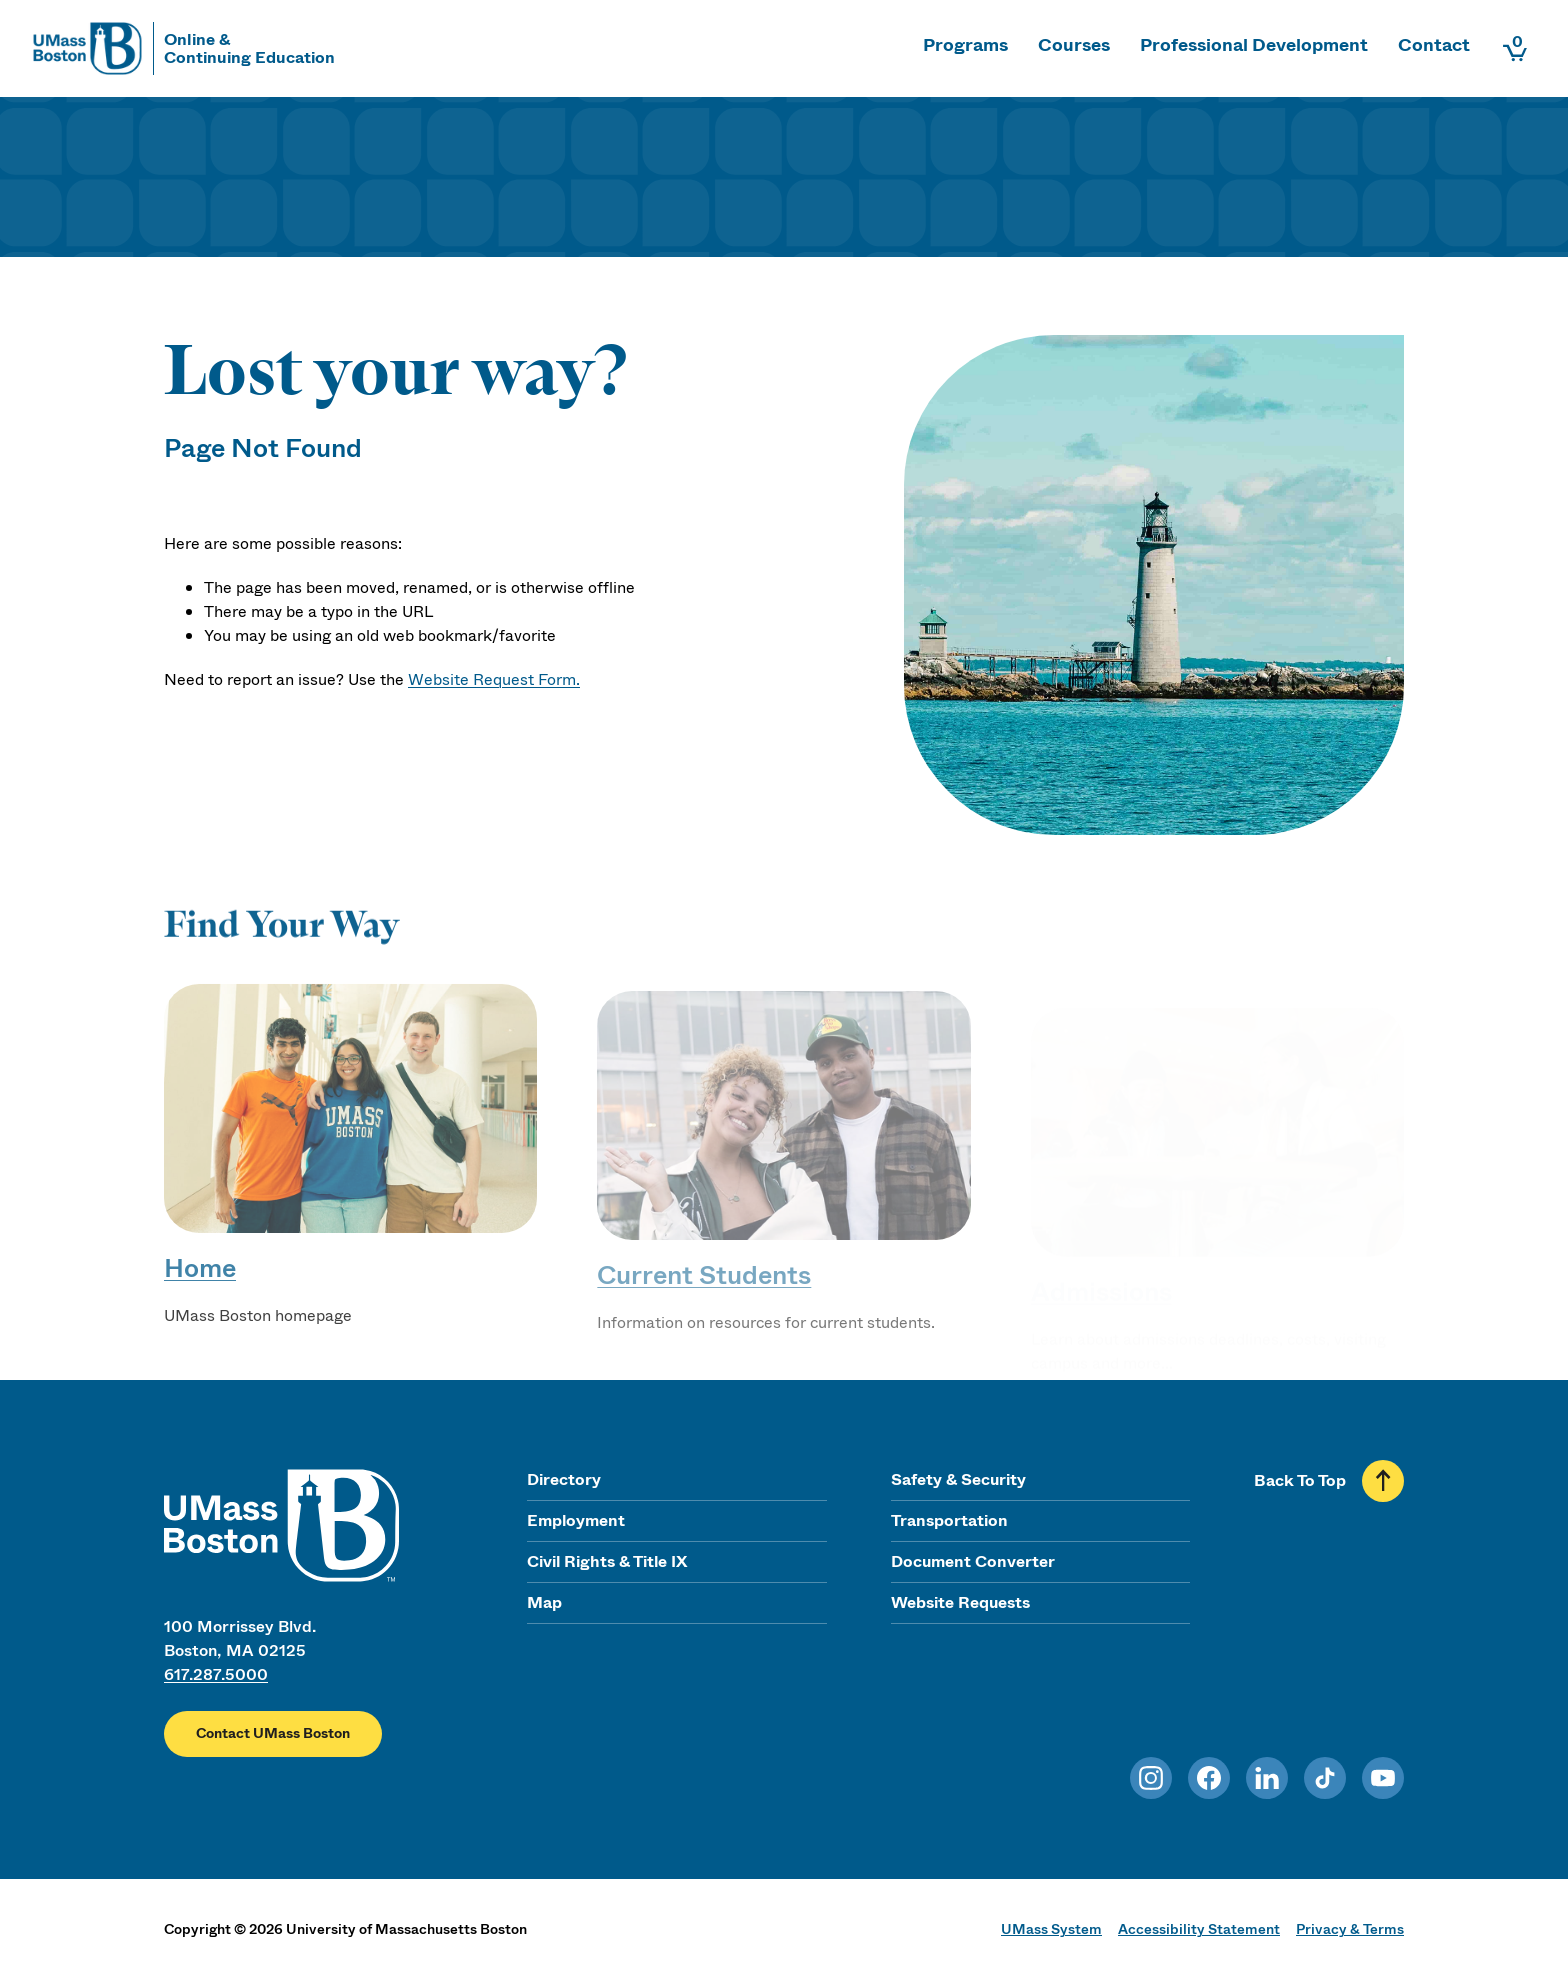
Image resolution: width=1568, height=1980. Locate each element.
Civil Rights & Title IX (607, 1561)
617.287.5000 (216, 1674)
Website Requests (960, 1602)
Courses (1074, 45)
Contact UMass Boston (273, 1734)
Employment (576, 1520)
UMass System (1051, 1929)
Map (544, 1602)
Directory (564, 1479)
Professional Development (1254, 45)
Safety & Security (958, 1479)
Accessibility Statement (1199, 1929)
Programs (965, 45)
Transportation (949, 1520)
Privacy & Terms (1350, 1929)
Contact (1434, 45)
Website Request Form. (494, 679)
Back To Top (1300, 1480)
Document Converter (973, 1561)
